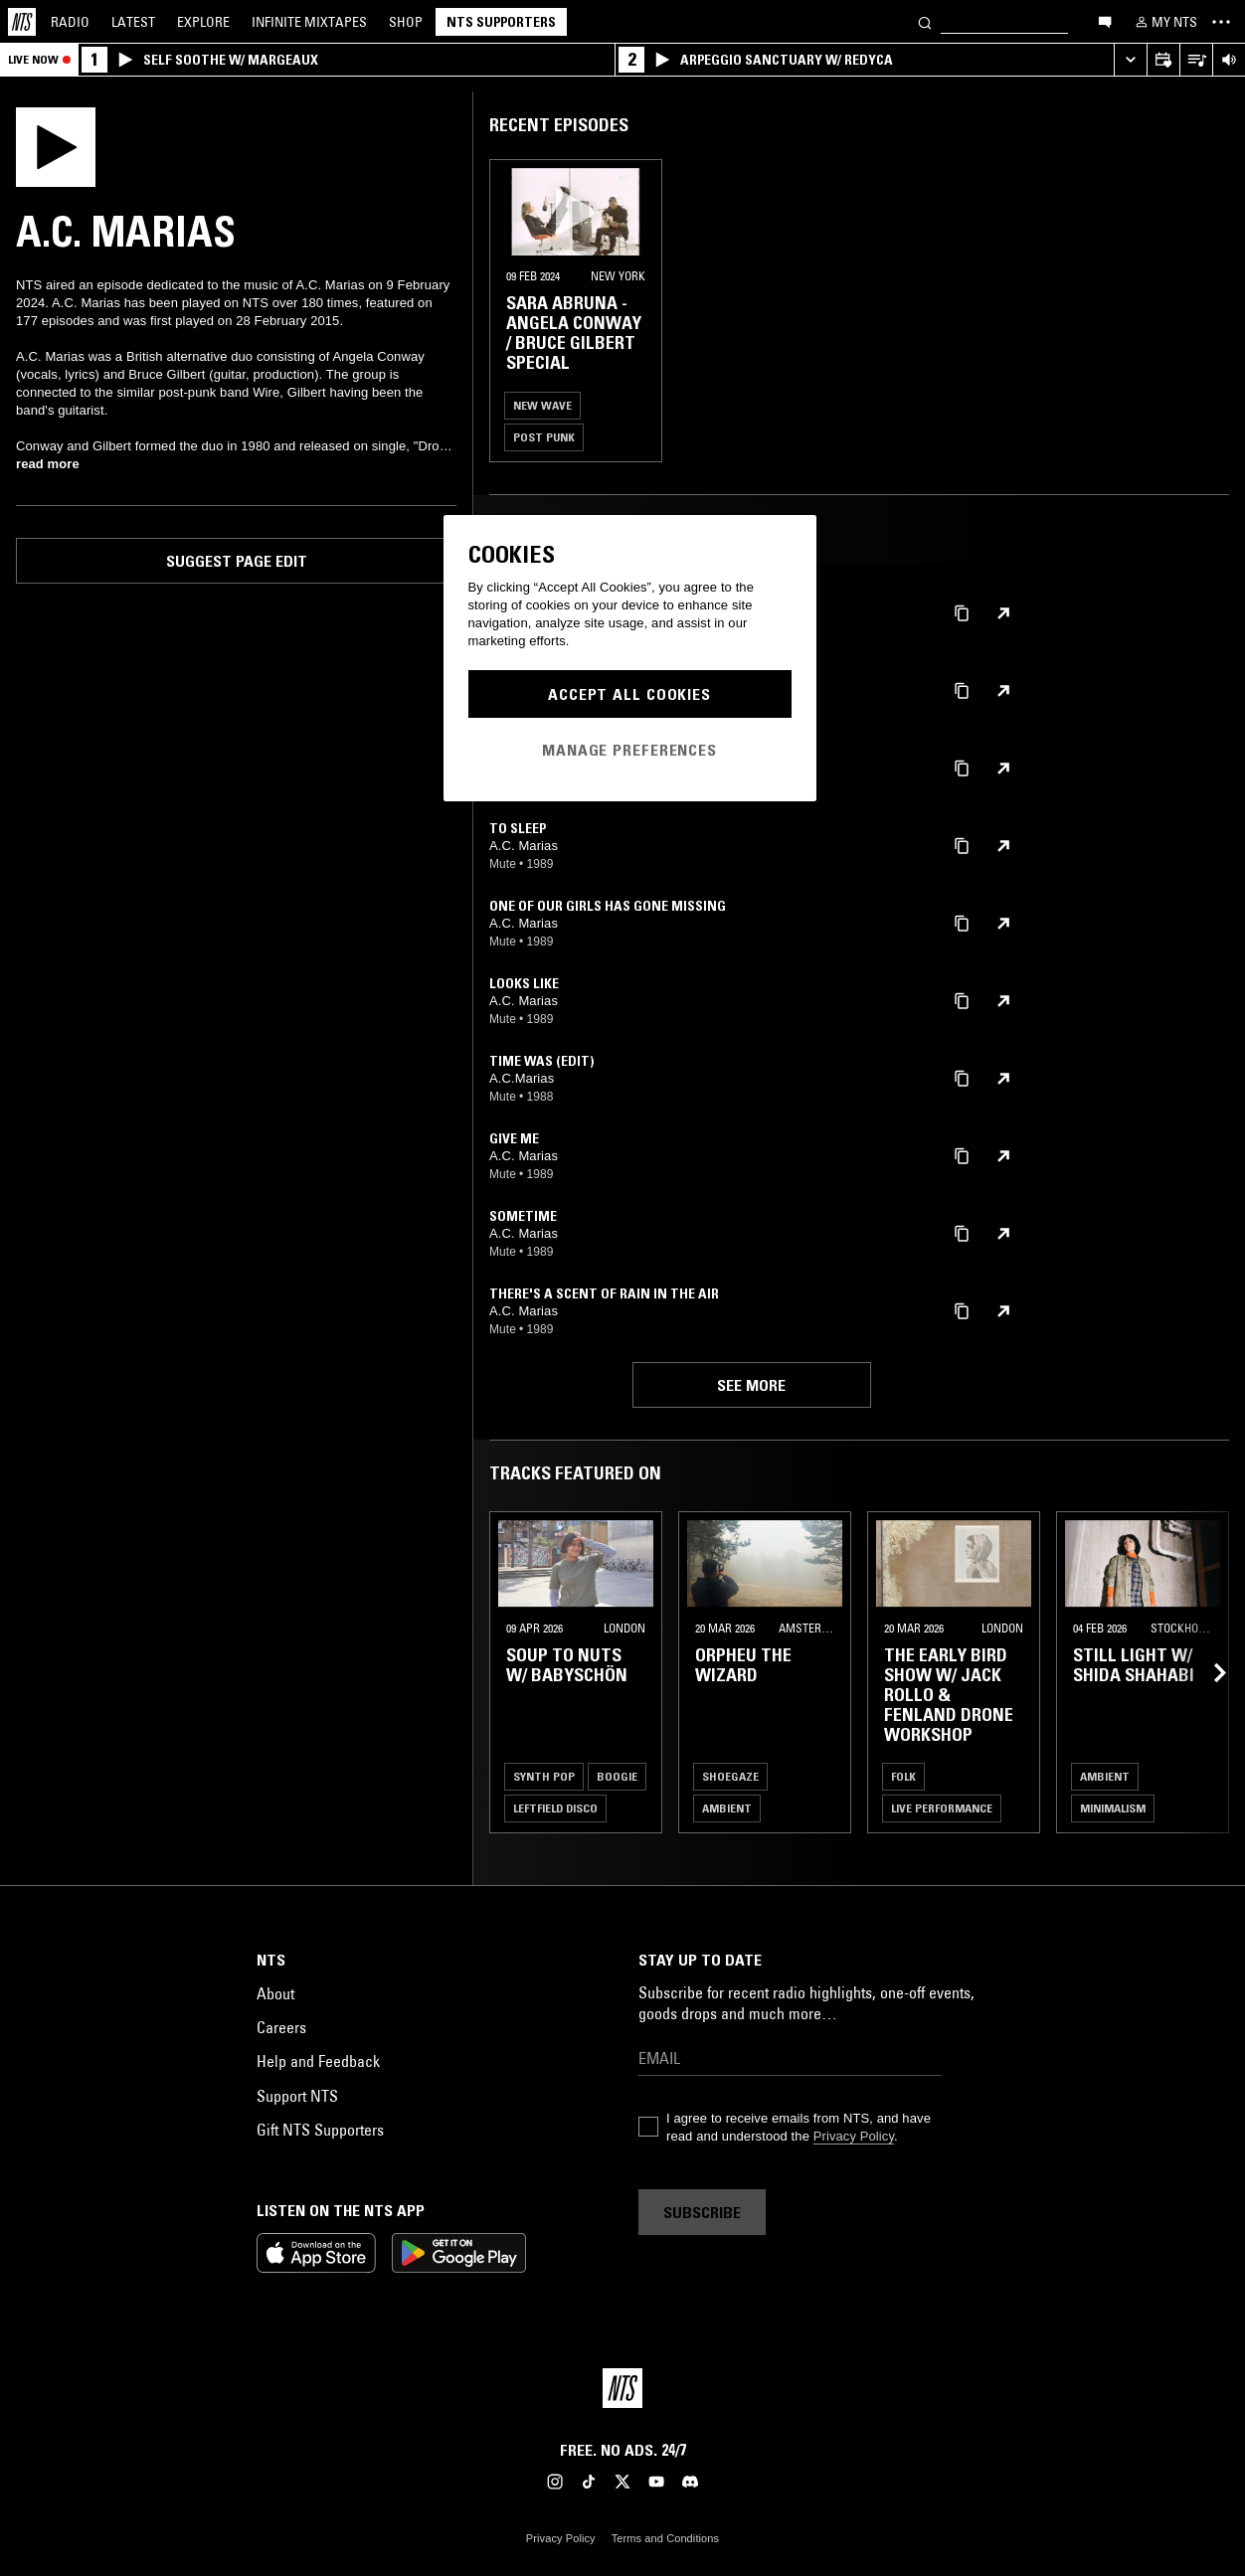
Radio (70, 22)
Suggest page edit (236, 561)
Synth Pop (544, 1776)
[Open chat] (1105, 21)
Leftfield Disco (555, 1808)
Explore (203, 22)
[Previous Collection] (1207, 1672)
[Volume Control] (1228, 60)
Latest (133, 22)
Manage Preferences (629, 750)
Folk (903, 1776)
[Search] (925, 21)
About (275, 1993)
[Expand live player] (1130, 60)
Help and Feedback (318, 2061)
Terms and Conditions (665, 2538)
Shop (406, 22)
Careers (281, 2027)
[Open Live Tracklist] (1195, 60)
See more (751, 1385)
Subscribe (702, 2212)
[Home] (22, 22)
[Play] (55, 145)
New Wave (542, 405)
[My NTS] (1164, 22)
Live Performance (941, 1808)
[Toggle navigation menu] (1221, 22)
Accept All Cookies (629, 694)
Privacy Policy (853, 2136)
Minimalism (1113, 1808)
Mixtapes (309, 22)
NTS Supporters (501, 22)
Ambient (727, 1808)
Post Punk (544, 436)
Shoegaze (730, 1776)
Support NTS (297, 2096)
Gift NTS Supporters (320, 2130)
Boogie (617, 1776)
